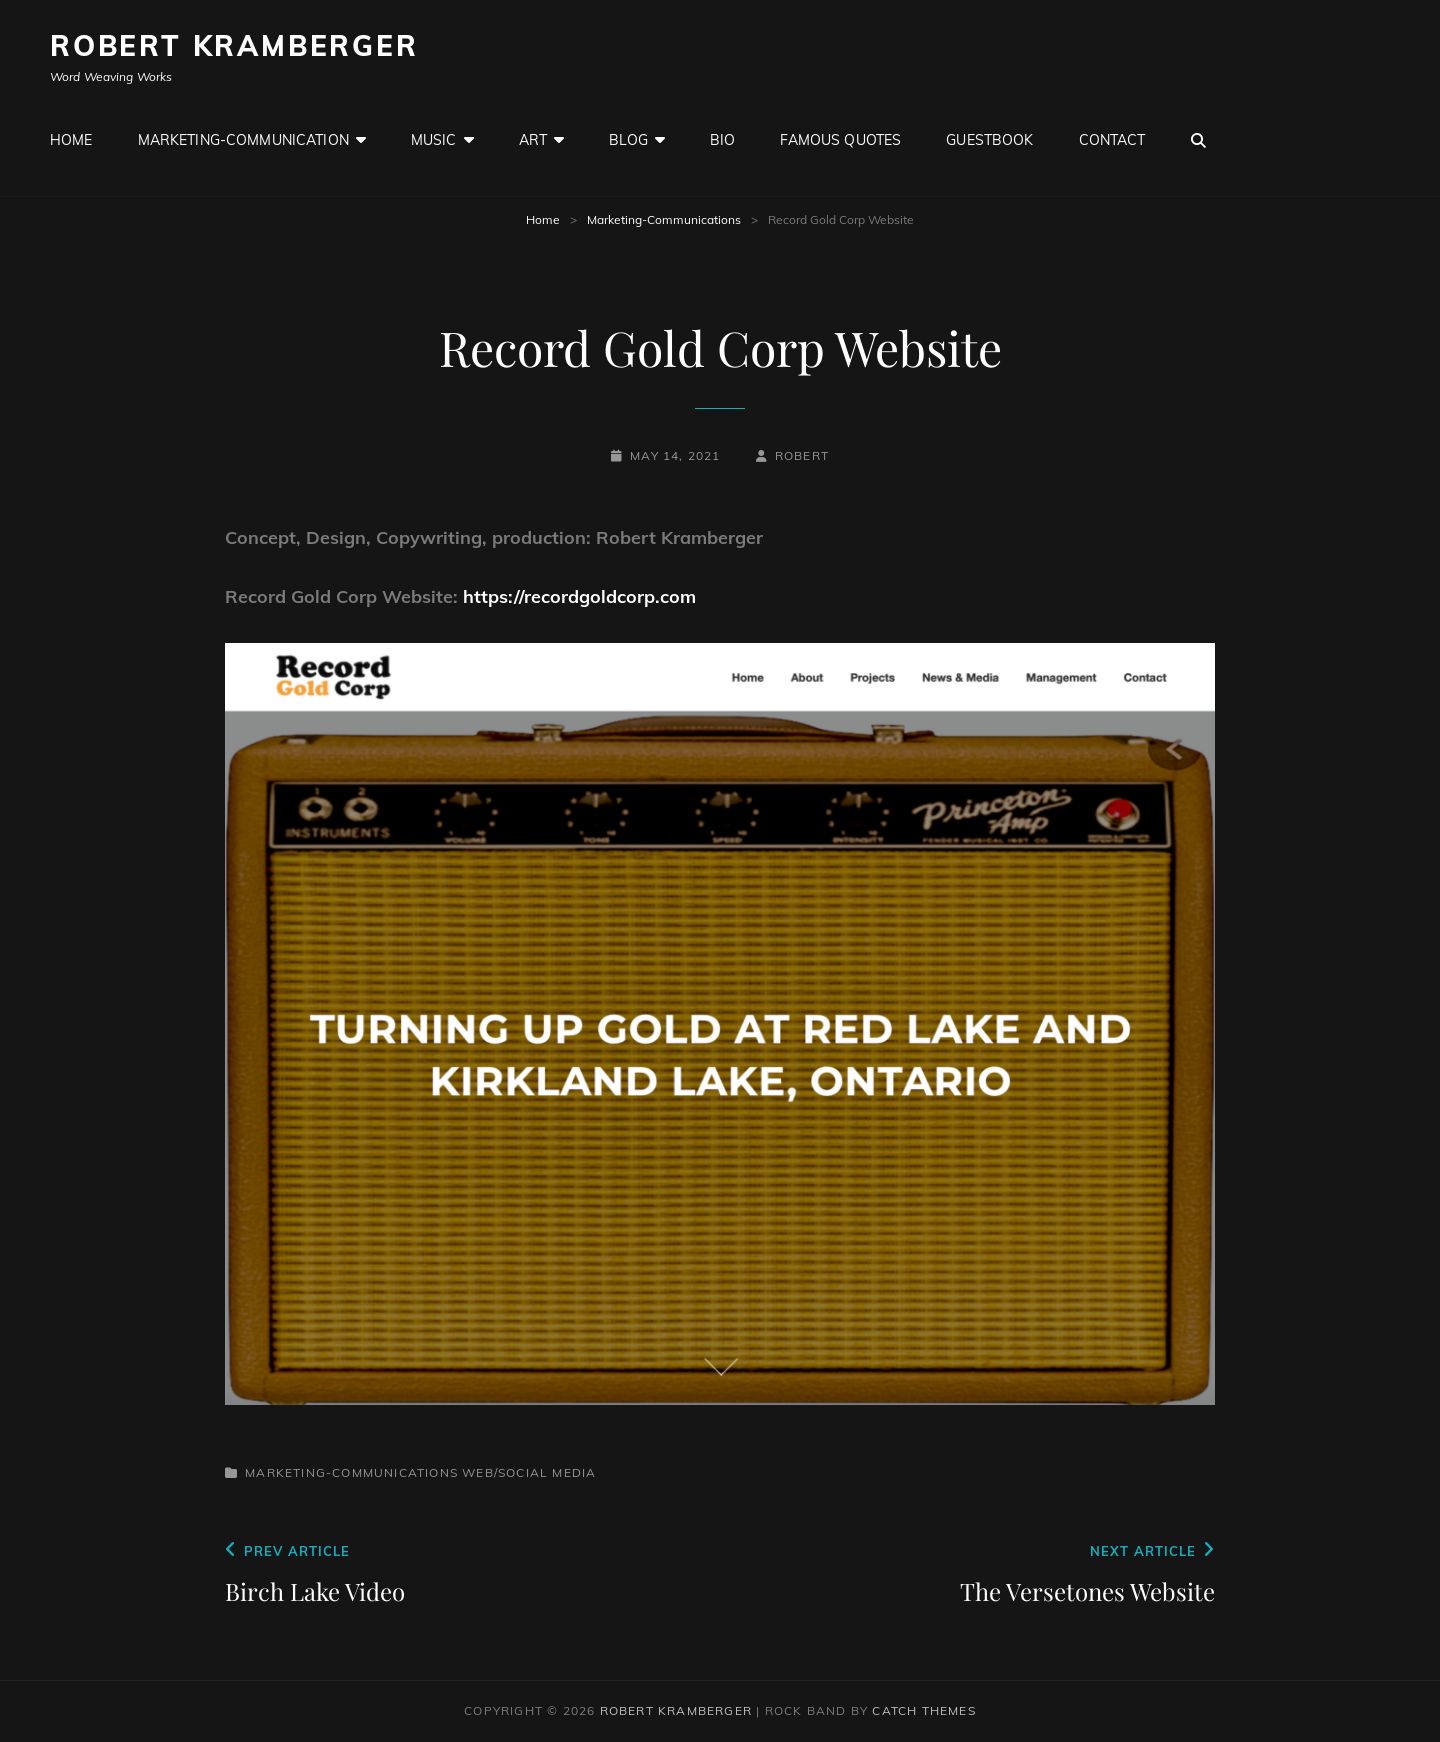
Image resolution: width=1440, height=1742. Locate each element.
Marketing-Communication (243, 140)
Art (533, 140)
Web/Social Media (529, 1472)
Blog (628, 140)
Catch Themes (923, 1710)
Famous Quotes (840, 140)
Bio (722, 140)
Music (434, 140)
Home (71, 140)
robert (802, 455)
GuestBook (989, 140)
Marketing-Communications (664, 219)
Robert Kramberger (234, 45)
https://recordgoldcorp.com (579, 596)
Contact (1112, 140)
